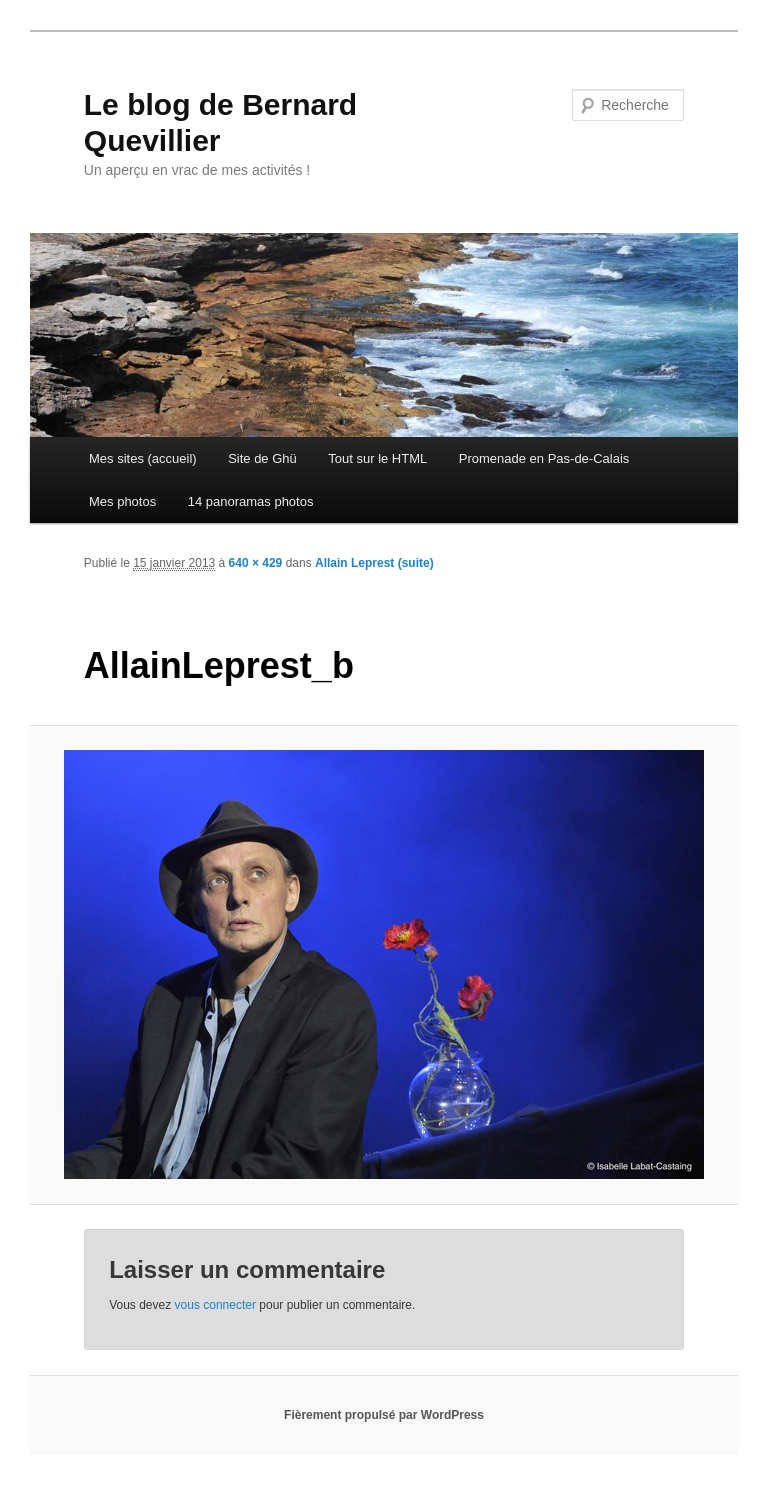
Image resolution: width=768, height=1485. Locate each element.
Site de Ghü (262, 458)
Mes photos (122, 501)
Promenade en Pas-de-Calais (544, 458)
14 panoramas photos (251, 501)
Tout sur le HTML (377, 458)
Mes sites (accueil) (143, 458)
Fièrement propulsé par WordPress (384, 1415)
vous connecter (215, 1305)
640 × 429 (256, 563)
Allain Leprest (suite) (374, 563)
